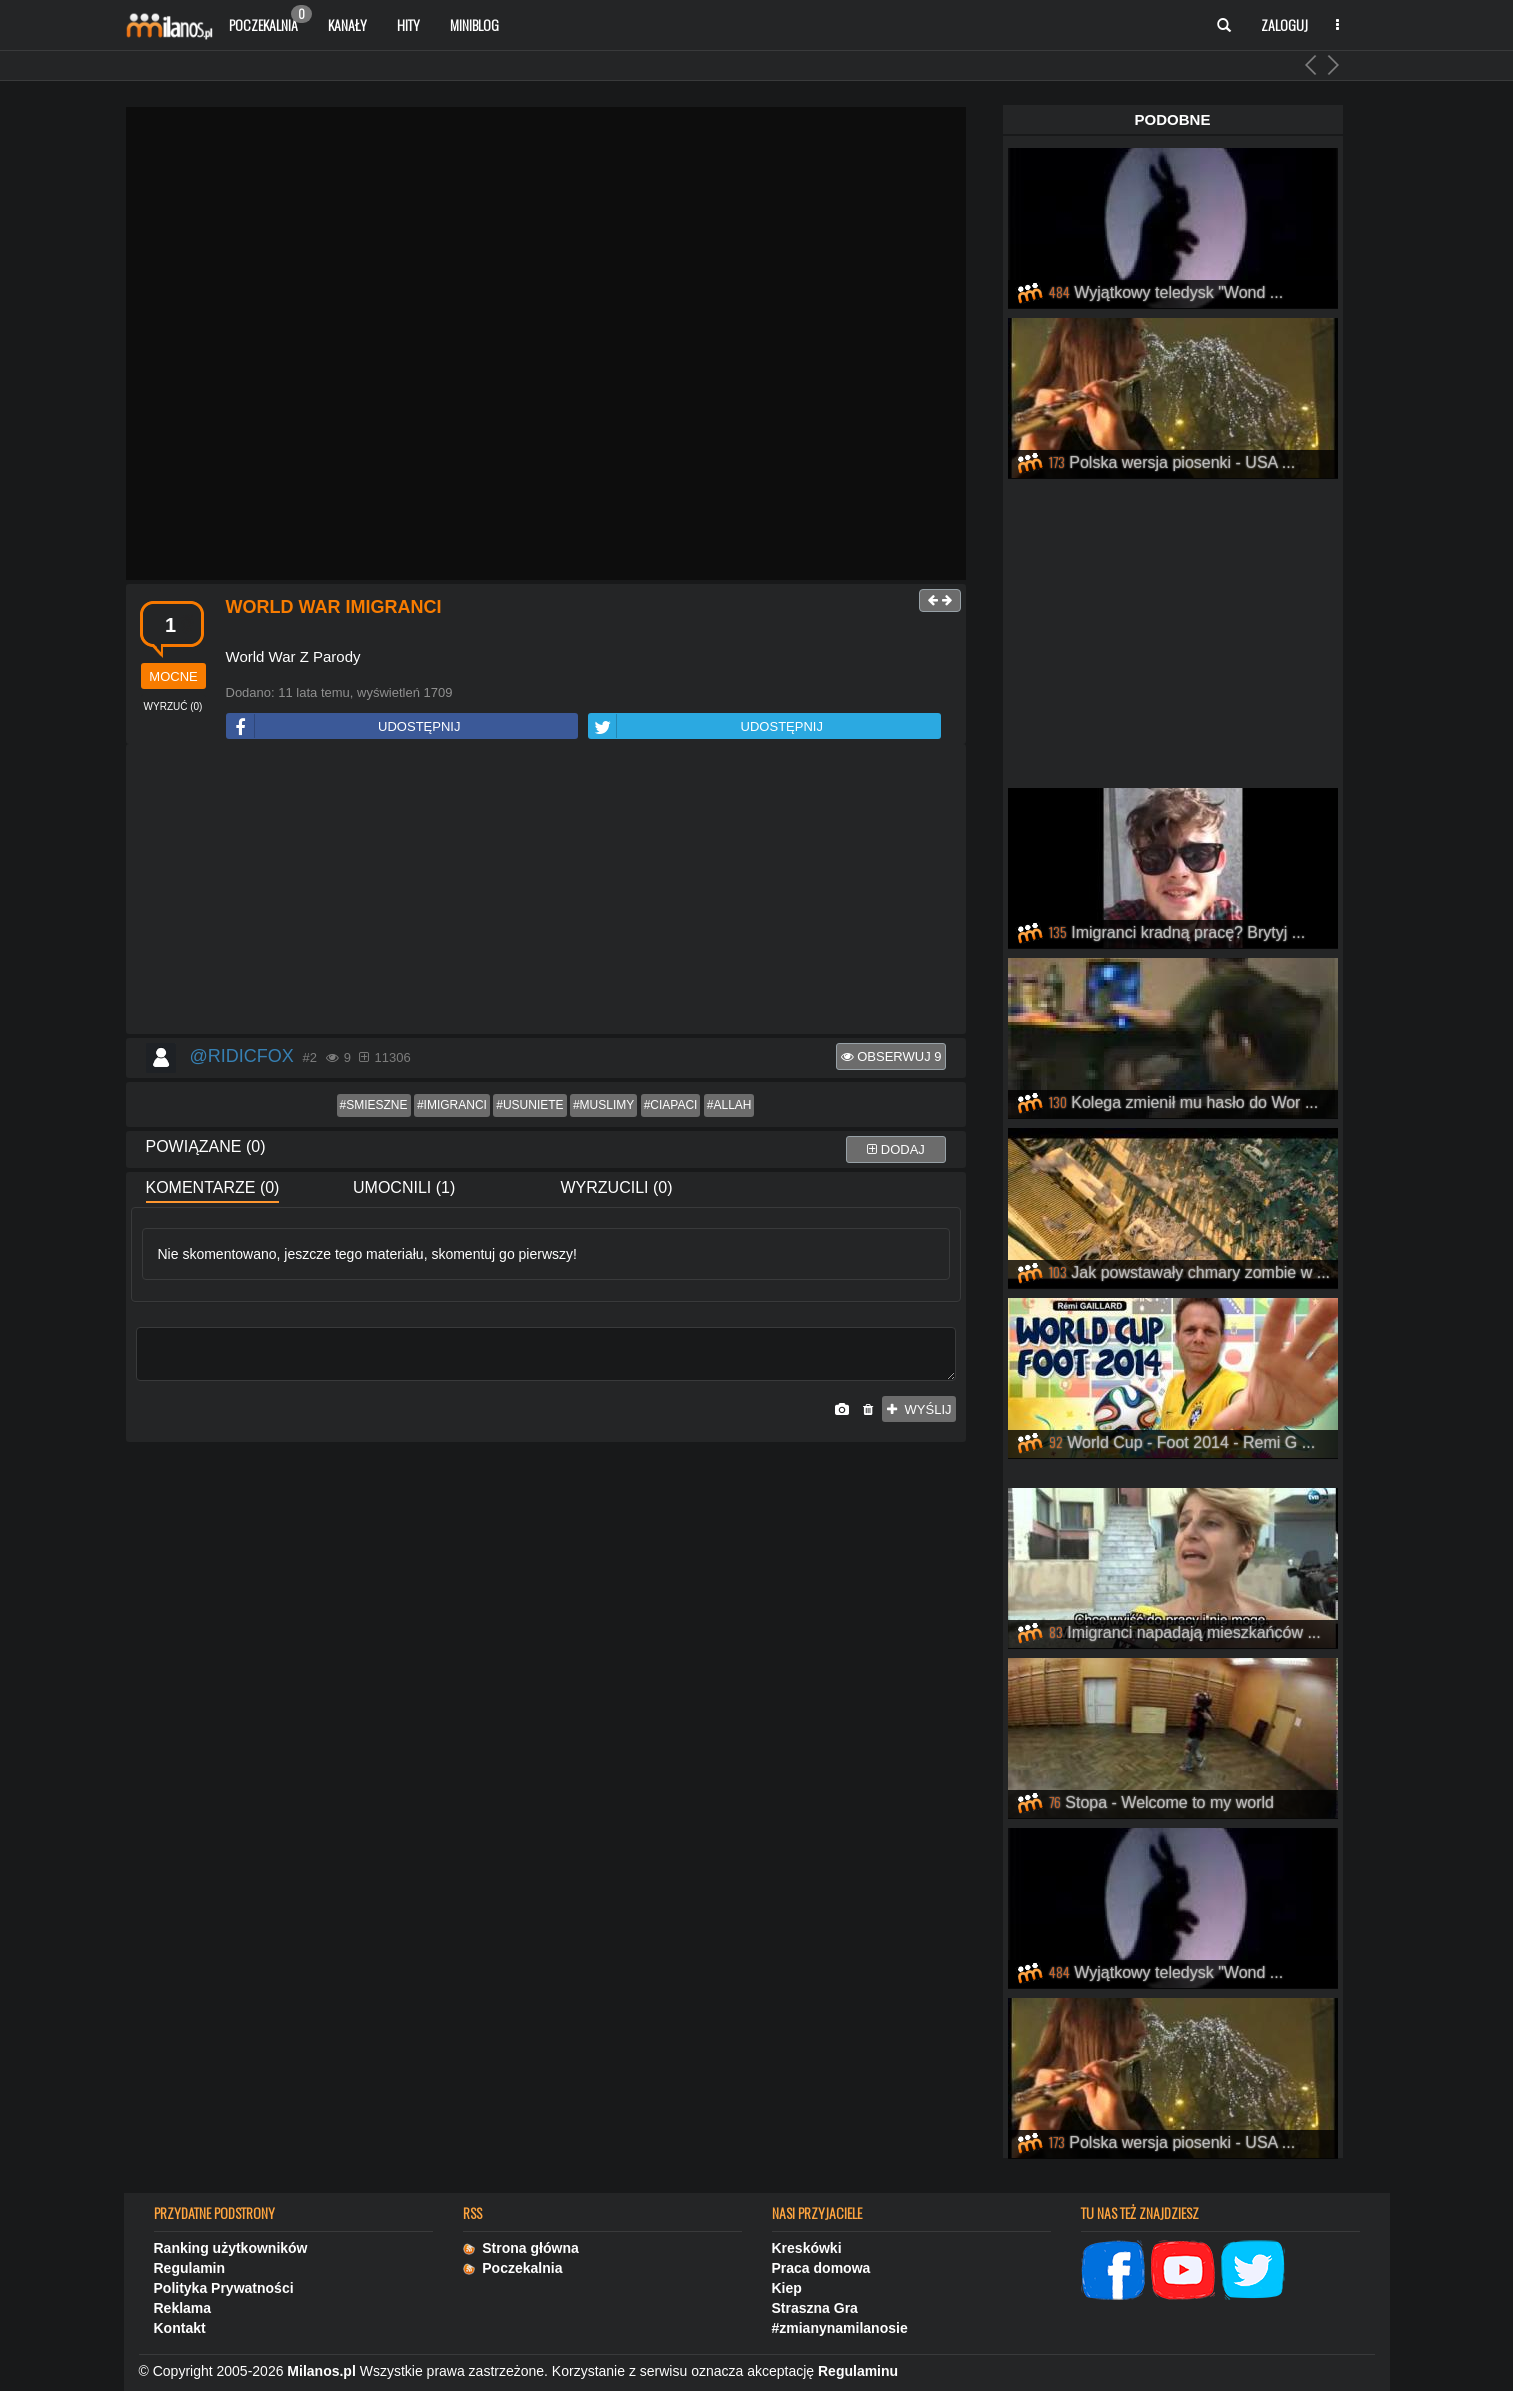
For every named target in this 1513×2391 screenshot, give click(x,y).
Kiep (787, 2288)
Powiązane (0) (206, 1146)
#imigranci (452, 1105)
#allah (729, 1105)
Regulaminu (858, 2371)
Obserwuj (891, 1056)
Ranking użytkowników (231, 2248)
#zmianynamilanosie (840, 2328)
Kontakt (180, 2328)
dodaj (896, 1149)
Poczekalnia (270, 20)
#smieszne (374, 1105)
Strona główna (521, 2248)
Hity (408, 24)
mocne (173, 676)
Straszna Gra (815, 2308)
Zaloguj (1284, 24)
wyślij (919, 1409)
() (173, 706)
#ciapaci (671, 1105)
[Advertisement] (546, 890)
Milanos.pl (321, 2371)
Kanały (347, 24)
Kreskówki (807, 2248)
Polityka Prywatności (224, 2288)
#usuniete (529, 1105)
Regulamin (190, 2268)
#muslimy (603, 1105)
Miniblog (474, 24)
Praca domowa (821, 2268)
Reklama (183, 2308)
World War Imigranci (334, 607)
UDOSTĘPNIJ (344, 726)
